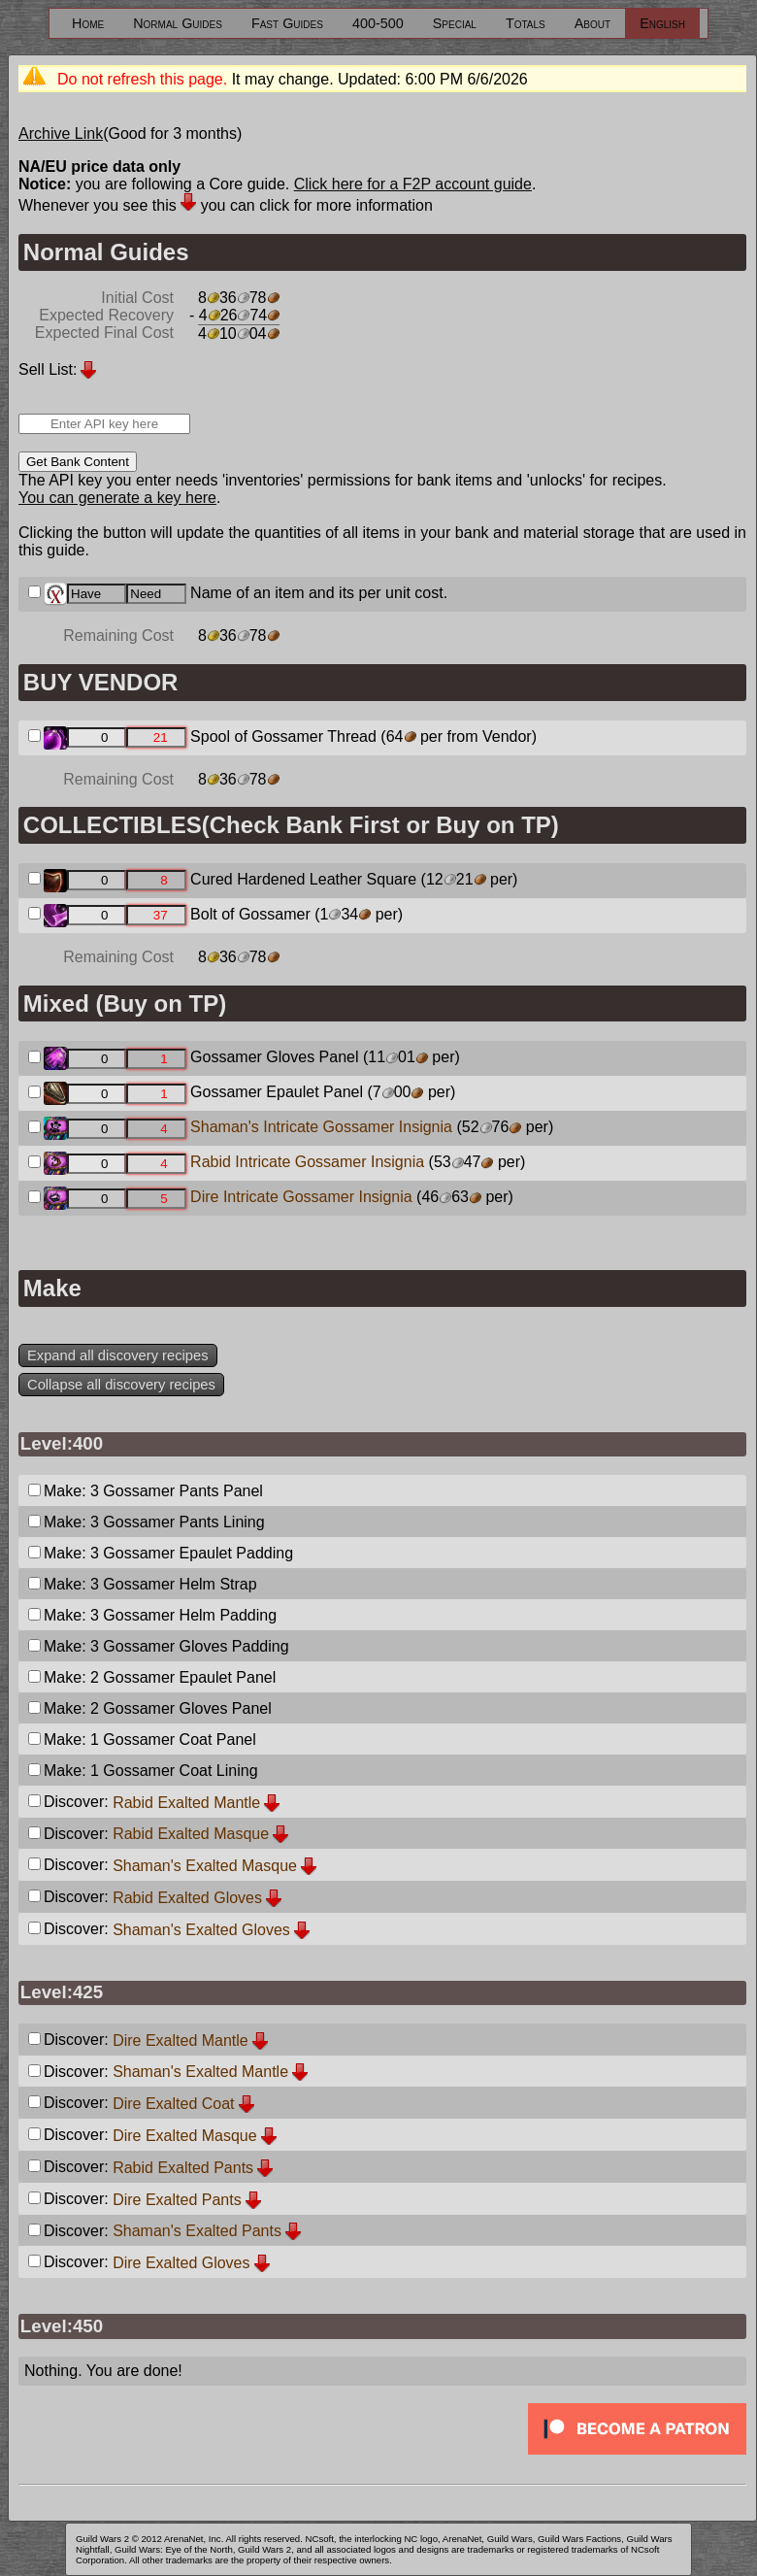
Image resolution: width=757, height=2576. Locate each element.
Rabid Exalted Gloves (187, 1898)
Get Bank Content (77, 461)
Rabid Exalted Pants (183, 2167)
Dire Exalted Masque (185, 2135)
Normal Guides (177, 23)
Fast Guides (287, 23)
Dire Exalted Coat (173, 2103)
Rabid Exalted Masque (191, 1833)
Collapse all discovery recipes (121, 1384)
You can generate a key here (117, 497)
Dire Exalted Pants (177, 2199)
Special (455, 23)
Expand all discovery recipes (118, 1355)
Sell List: (47, 369)
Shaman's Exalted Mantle (200, 2071)
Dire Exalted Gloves (181, 2263)
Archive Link (60, 133)
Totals (525, 23)
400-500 (378, 23)
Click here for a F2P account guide (413, 184)
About (592, 23)
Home (88, 23)
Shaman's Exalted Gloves (201, 1930)
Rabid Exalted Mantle (186, 1802)
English (662, 23)
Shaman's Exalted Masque (205, 1865)
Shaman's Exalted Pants (197, 2231)
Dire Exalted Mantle (180, 2040)
